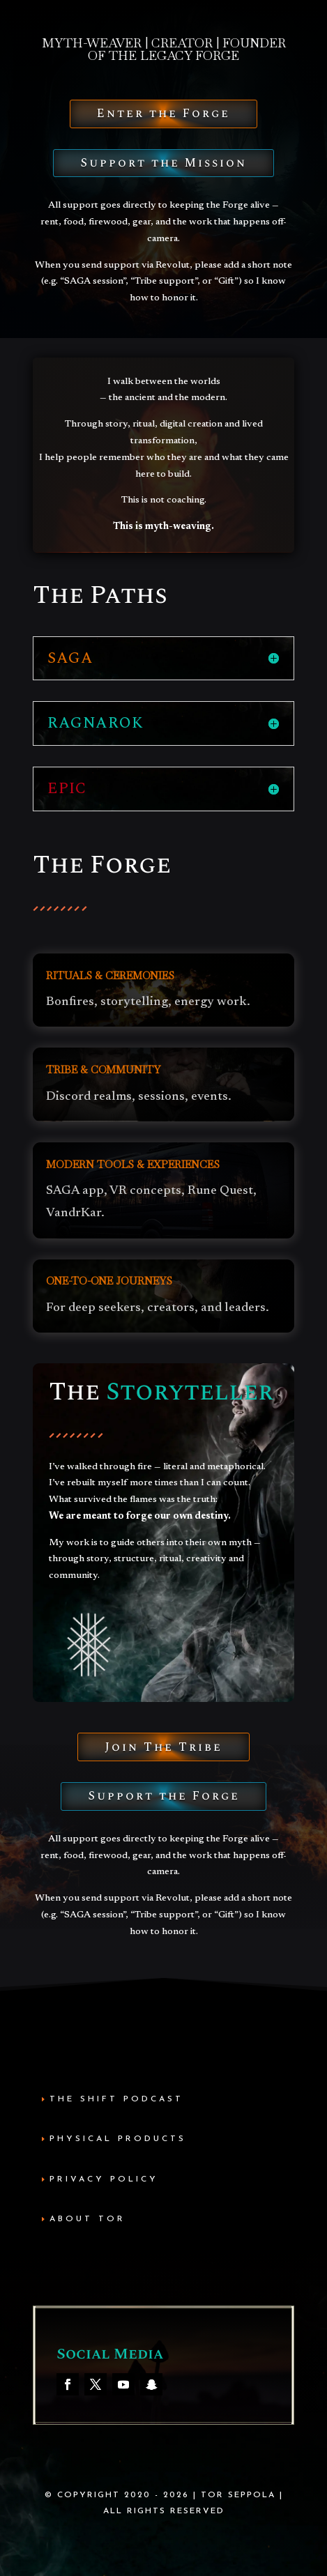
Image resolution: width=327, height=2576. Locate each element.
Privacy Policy (104, 2179)
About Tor (88, 2219)
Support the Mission (163, 163)
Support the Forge (164, 1796)
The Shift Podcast (116, 2099)
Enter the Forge (163, 114)
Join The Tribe (163, 1747)
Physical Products (118, 2139)
